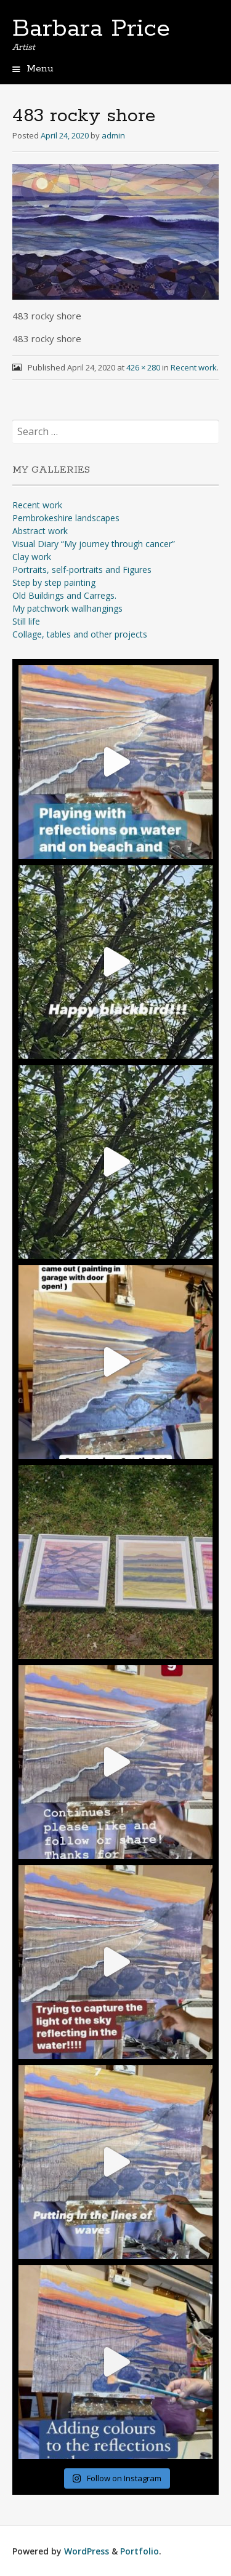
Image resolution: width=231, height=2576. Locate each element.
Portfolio (139, 2551)
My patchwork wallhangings (67, 608)
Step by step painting (53, 582)
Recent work (194, 367)
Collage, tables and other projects (79, 634)
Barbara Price (91, 29)
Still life (26, 621)
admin (113, 135)
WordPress (86, 2551)
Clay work (31, 556)
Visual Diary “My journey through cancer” (93, 544)
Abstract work (40, 531)
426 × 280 (143, 367)
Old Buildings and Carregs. (64, 595)
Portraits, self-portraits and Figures (82, 569)
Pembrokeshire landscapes (66, 518)
